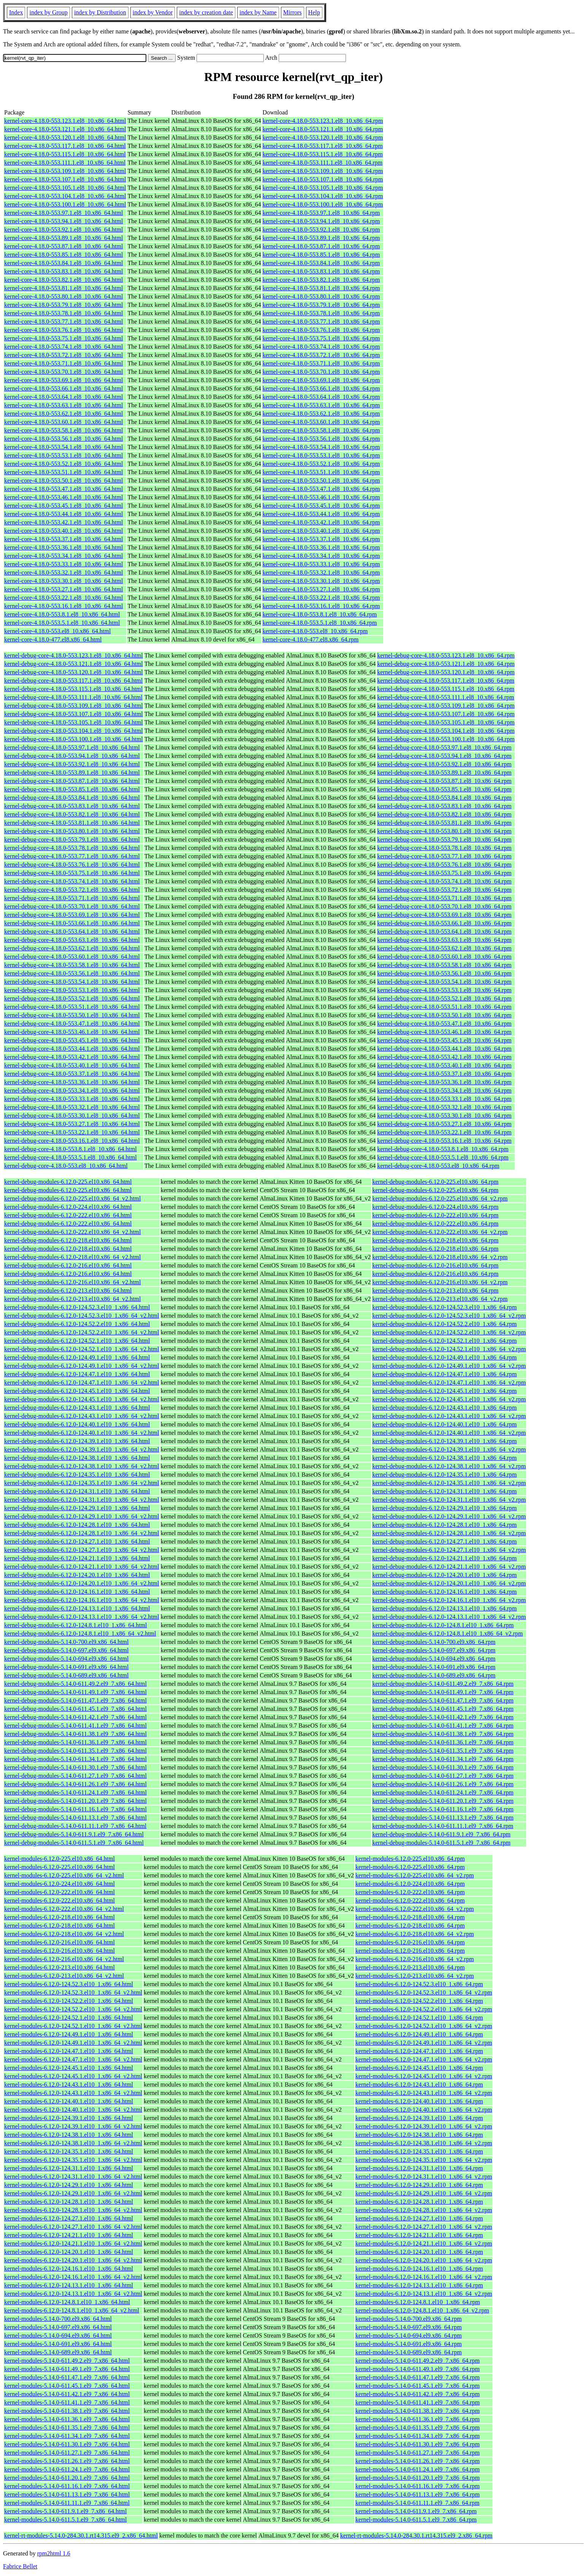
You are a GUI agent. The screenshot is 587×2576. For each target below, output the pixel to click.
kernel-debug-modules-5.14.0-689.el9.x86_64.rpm (433, 1675)
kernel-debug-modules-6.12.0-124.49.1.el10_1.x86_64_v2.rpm (449, 1366)
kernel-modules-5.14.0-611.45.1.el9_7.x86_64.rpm (417, 2385)
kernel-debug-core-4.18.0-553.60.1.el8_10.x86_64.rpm (444, 956)
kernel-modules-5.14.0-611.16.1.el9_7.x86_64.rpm (417, 2486)
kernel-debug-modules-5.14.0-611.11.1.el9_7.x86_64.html (75, 1826)
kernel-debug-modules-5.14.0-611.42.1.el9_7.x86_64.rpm (442, 1717)
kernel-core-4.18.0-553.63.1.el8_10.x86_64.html (63, 405)
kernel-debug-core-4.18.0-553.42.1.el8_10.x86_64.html (72, 1057)
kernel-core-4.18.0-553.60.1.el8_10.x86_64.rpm (321, 422)
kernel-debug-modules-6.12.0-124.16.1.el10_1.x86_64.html (77, 1591)
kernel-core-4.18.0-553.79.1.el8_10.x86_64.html (63, 305)
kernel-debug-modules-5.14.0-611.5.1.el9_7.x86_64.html (74, 1842)
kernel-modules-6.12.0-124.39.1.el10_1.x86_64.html (68, 2118)
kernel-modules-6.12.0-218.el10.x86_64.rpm (410, 1917)
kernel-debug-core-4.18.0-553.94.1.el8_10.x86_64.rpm (444, 756)
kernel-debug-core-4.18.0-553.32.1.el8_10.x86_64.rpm (444, 1107)
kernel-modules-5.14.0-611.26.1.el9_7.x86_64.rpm (417, 2461)
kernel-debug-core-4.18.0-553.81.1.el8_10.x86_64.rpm (444, 822)
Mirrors (292, 12)
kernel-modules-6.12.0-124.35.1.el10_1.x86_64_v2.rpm (423, 2160)
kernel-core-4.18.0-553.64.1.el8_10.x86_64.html (63, 397)
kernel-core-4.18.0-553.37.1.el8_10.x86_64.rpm (321, 539)
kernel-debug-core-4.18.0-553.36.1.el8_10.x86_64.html (72, 1082)
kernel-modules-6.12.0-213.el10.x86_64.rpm (410, 1967)
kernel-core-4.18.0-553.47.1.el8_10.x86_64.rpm (321, 489)
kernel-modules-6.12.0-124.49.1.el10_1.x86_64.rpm (419, 2034)
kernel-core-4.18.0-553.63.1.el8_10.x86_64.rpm (321, 405)
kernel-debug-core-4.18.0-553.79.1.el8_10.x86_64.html (72, 839)
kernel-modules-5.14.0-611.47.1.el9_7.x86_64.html (67, 2377)
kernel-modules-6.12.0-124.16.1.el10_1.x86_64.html (68, 2268)
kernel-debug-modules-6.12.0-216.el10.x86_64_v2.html (72, 1282)
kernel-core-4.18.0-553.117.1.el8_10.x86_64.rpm (322, 146)
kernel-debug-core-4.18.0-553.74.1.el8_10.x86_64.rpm (444, 881)
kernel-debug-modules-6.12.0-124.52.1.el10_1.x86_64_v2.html (81, 1349)
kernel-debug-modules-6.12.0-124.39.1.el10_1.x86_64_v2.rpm (449, 1449)
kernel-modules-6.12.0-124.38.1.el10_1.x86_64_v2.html (73, 2143)
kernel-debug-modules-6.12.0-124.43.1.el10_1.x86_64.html (77, 1407)
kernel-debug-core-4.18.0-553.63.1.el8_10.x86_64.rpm (444, 940)
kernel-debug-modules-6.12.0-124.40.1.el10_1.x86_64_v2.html (81, 1432)
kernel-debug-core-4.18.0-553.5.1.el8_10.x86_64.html (70, 1157)
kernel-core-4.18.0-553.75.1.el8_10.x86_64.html (63, 338)
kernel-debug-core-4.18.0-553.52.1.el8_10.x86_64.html (72, 998)
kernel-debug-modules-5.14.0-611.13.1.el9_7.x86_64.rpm (442, 1817)
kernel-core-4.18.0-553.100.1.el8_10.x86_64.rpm (322, 204)
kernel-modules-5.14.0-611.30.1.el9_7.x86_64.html (67, 2444)
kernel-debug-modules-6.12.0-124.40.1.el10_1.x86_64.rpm (444, 1424)
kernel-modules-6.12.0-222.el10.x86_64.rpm (410, 1892)
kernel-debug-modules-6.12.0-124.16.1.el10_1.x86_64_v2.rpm (449, 1600)
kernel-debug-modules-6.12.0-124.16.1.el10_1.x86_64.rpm (444, 1591)
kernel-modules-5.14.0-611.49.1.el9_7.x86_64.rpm (417, 2369)
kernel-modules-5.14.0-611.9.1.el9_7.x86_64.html (65, 2511)
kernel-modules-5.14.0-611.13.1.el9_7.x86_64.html (67, 2494)
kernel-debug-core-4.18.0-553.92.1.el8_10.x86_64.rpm (444, 764)
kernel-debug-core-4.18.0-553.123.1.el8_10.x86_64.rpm (445, 655)
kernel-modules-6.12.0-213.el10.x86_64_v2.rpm (414, 1975)
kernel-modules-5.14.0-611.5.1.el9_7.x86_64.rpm (416, 2519)
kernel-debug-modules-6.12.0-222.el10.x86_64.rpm (435, 1215)
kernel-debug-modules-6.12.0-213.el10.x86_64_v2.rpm (440, 1299)
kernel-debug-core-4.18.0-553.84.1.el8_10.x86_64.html (72, 797)
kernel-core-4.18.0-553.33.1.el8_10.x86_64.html (63, 564)
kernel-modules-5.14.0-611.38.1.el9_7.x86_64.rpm (417, 2411)
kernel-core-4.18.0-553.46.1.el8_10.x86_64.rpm (321, 497)
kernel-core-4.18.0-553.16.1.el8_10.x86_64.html (63, 606)
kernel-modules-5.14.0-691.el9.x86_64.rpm (408, 2344)
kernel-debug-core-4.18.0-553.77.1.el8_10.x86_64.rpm (444, 856)
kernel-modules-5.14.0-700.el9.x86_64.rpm (408, 2319)
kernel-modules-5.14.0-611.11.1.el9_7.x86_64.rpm (417, 2503)
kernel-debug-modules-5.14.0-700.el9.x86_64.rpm (433, 1642)
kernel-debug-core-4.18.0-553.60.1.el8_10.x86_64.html (72, 956)
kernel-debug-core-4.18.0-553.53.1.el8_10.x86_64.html (72, 990)
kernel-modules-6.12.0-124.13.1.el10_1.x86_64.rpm (419, 2285)
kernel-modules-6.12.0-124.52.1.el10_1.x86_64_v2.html (73, 2026)
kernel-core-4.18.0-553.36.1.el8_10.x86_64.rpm (321, 547)
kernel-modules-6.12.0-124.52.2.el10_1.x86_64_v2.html (73, 2009)
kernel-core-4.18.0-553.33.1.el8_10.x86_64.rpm (321, 564)
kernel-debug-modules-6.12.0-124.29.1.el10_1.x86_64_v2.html (81, 1516)
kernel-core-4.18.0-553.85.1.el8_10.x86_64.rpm (321, 254)
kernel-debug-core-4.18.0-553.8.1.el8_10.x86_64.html (70, 1149)
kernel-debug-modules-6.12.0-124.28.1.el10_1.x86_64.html (77, 1524)
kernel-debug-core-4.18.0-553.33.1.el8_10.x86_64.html (72, 1099)
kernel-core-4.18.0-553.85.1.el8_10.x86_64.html (63, 254)
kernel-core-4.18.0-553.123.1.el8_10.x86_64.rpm (322, 121)
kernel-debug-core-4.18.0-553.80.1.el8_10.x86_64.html (72, 831)
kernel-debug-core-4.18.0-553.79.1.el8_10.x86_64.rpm (444, 839)
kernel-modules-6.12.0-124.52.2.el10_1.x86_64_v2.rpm (423, 2009)
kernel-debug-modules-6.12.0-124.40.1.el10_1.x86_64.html (77, 1424)
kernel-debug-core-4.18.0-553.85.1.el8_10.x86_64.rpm (444, 789)
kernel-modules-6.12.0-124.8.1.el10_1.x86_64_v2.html (71, 2310)
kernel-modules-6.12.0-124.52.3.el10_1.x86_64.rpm (419, 1984)
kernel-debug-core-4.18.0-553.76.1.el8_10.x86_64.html (72, 864)
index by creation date (206, 12)
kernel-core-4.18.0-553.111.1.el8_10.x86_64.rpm (322, 162)
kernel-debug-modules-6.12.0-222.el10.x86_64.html (68, 1215)
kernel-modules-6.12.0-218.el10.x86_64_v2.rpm (414, 1934)
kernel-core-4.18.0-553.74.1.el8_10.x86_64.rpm (321, 346)
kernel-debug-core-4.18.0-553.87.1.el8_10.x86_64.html (72, 781)
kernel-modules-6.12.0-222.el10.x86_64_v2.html (64, 1909)
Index (16, 12)
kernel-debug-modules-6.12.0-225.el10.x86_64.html (68, 1181)
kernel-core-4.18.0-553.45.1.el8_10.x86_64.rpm (321, 505)
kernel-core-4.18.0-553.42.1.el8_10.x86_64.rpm (321, 522)
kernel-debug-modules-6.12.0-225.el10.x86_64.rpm (435, 1181)
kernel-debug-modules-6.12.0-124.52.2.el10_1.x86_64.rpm (444, 1324)
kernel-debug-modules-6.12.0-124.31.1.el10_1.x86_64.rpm (444, 1491)
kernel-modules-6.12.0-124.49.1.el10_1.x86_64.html (68, 2034)
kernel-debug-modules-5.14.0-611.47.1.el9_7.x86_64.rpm (442, 1700)
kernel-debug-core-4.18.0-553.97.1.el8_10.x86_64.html (72, 747)
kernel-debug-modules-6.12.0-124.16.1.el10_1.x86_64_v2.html (81, 1600)
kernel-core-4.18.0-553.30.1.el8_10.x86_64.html (63, 581)
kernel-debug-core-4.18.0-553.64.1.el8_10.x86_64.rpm (444, 931)
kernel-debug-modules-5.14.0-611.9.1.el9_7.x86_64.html (74, 1834)
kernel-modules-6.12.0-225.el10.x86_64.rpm (410, 1858)
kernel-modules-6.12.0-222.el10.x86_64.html (59, 1892)
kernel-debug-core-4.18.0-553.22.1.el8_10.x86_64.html (72, 1132)
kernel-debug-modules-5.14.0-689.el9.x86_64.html (66, 1675)
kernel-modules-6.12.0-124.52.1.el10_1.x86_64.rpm (419, 2017)
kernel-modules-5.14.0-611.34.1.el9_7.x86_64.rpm (417, 2436)
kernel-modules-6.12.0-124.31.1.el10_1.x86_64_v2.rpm (423, 2176)
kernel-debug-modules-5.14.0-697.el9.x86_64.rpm (433, 1650)
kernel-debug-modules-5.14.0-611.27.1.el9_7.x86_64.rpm (442, 1775)
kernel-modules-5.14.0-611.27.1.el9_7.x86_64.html (67, 2452)
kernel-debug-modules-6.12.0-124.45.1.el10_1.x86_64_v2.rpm (449, 1399)
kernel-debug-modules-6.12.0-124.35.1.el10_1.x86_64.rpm (444, 1474)
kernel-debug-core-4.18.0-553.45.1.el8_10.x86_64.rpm (444, 1040)
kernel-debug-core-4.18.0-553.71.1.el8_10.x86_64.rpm (444, 898)
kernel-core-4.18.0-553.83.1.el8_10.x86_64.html (63, 271)
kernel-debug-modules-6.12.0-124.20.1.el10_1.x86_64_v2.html (81, 1583)
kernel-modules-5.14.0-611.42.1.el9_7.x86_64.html (67, 2394)
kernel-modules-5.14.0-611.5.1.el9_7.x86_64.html (65, 2519)
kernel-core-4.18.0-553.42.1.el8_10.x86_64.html (63, 522)
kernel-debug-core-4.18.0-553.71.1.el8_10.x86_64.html (72, 898)
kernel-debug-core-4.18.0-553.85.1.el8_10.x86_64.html (72, 789)
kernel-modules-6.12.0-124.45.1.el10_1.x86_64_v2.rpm (423, 2076)
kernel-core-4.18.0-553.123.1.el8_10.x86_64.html (65, 121)
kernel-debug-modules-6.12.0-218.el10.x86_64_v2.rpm (440, 1257)
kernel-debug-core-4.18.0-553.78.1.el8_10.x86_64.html (72, 848)
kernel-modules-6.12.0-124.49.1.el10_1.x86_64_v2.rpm (423, 2042)
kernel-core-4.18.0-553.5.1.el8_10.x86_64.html (62, 622)
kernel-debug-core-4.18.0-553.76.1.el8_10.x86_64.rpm (444, 864)
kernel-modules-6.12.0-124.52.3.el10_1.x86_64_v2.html (73, 1992)
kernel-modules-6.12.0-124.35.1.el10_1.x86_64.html (68, 2151)
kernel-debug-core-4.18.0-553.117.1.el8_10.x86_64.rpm (445, 680)
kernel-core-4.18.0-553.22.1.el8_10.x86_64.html (63, 597)
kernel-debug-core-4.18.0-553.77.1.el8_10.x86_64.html (72, 856)
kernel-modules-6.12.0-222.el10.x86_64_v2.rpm (414, 1909)
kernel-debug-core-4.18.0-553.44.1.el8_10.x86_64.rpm (444, 1048)
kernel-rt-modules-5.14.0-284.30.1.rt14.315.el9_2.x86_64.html (81, 2535)
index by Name (258, 12)
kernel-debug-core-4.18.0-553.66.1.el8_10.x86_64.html (72, 923)
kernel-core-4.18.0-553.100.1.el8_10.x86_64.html (65, 204)
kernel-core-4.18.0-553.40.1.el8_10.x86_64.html (63, 530)
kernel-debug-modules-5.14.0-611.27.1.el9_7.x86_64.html (75, 1775)
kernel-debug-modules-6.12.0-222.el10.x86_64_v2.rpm (440, 1232)
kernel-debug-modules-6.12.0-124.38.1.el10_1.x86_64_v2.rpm (449, 1466)
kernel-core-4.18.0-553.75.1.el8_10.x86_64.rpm (321, 338)
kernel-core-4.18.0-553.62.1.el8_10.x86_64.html (63, 413)
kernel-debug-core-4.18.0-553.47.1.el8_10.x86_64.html (72, 1023)
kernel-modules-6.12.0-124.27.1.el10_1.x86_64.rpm (419, 2218)
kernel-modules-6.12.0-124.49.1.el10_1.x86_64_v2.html (73, 2042)
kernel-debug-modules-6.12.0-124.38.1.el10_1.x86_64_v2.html (81, 1466)
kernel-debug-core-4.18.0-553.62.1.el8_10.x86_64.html (72, 948)
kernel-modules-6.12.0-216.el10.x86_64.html (59, 1942)
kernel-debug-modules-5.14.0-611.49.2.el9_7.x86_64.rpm (442, 1683)
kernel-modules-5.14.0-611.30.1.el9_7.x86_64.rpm (417, 2444)
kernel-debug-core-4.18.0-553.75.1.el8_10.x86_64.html (72, 873)
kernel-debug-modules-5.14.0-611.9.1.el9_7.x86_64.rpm (441, 1834)
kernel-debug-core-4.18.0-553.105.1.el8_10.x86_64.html (73, 722)
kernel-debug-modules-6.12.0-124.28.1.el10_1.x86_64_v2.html (81, 1533)
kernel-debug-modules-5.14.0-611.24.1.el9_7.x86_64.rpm (442, 1792)
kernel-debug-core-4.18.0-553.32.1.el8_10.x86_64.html (72, 1107)
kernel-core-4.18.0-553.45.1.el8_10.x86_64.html (63, 505)
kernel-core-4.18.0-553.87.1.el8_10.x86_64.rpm (321, 246)
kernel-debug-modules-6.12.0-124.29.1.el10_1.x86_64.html (77, 1508)
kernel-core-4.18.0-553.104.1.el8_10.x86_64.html (65, 196)
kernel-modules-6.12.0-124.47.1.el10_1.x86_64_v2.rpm (423, 2059)
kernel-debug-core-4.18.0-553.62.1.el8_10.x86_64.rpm (444, 948)
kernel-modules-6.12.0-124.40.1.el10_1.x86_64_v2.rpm (423, 2109)
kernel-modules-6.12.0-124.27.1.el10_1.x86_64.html (68, 2218)
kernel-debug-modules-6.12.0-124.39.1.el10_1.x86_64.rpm (444, 1441)
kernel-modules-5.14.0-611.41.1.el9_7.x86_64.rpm (417, 2402)
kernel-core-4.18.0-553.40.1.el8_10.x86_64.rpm (321, 530)
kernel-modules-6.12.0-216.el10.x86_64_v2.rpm (414, 1959)
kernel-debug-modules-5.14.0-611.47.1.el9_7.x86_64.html (75, 1700)
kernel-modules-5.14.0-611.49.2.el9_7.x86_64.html (67, 2360)
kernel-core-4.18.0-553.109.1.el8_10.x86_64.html (65, 171)
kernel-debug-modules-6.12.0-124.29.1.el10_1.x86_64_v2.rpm (449, 1516)
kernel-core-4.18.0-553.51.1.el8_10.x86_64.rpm (321, 472)
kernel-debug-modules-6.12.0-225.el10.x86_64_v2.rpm (440, 1198)
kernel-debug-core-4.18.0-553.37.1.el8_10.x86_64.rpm (444, 1073)
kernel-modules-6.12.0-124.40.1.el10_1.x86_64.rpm (419, 2101)
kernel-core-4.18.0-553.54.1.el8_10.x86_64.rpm (321, 447)
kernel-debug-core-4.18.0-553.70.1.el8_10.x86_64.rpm (444, 906)
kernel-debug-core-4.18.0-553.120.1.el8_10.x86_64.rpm (445, 672)
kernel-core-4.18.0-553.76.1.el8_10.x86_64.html (63, 330)
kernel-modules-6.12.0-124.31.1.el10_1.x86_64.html (68, 2168)
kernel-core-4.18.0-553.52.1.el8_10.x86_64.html (63, 464)
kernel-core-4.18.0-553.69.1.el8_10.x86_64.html (63, 380)
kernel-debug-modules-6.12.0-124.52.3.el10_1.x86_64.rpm (444, 1307)
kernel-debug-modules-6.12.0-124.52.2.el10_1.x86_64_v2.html (81, 1332)
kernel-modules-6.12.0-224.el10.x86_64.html (59, 1883)
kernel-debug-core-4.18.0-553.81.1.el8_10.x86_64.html (72, 822)
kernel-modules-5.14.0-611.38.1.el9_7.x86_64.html (67, 2411)
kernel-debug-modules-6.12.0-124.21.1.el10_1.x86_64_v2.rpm (449, 1566)
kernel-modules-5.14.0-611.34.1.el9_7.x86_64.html (67, 2436)
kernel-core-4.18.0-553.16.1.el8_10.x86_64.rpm (321, 606)
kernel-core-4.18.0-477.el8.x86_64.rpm (310, 639)
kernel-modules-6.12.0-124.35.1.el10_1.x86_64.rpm (419, 2151)
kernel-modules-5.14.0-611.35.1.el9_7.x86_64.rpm (417, 2427)
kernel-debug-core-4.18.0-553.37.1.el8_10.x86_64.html (72, 1073)
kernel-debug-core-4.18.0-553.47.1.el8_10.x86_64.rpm (444, 1023)
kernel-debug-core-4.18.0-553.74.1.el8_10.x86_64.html (72, 881)
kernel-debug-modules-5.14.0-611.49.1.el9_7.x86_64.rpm (442, 1692)
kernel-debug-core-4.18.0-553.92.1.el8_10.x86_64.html (72, 764)
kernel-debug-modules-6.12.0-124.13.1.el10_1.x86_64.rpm (444, 1608)
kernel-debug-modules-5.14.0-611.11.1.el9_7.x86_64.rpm (442, 1826)
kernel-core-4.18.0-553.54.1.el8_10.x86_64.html (63, 447)
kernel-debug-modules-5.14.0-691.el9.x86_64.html (66, 1667)
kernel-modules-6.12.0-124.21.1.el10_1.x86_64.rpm (419, 2235)
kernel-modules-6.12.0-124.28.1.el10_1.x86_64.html (68, 2201)
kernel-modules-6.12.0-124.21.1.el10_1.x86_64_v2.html (73, 2243)
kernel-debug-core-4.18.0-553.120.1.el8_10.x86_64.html (73, 672)
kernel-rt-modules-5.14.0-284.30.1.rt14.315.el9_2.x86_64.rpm (416, 2535)
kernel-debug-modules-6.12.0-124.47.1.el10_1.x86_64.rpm (444, 1374)
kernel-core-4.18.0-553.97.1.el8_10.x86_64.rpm (321, 213)
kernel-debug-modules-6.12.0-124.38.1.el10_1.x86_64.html (77, 1458)
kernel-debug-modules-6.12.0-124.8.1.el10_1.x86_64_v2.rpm (447, 1633)
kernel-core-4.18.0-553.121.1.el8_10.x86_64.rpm (322, 129)
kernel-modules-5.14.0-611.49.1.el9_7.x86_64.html (67, 2369)
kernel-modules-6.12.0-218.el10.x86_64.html (59, 1917)
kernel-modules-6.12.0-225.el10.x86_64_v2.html (64, 1875)
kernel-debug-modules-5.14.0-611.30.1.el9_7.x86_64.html (75, 1767)
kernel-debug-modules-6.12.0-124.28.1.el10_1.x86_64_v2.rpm (449, 1533)
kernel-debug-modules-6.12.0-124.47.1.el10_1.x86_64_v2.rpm (449, 1382)
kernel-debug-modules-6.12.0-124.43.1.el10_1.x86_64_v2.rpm (449, 1416)
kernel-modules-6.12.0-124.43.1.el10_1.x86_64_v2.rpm (423, 2093)
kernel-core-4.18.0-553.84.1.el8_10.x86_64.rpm (321, 263)
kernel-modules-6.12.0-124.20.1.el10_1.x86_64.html (68, 2252)
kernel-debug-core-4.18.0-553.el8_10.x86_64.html (66, 1166)
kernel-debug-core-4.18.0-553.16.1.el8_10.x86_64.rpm (444, 1140)
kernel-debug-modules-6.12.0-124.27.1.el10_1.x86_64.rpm (444, 1541)
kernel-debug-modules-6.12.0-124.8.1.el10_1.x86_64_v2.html (80, 1633)
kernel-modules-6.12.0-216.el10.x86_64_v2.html (64, 1959)
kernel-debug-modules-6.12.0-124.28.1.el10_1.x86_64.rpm (444, 1524)
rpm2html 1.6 (53, 2553)
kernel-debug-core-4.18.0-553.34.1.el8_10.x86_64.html (72, 1090)
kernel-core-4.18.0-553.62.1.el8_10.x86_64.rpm (321, 413)
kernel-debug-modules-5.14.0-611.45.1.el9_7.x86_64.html (75, 1709)
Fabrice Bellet (20, 2566)
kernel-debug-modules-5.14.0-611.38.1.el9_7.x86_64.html (75, 1734)
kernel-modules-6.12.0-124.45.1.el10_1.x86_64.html (68, 2068)
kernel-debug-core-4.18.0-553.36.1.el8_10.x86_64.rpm (444, 1082)
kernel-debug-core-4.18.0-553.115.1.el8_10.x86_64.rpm (445, 689)
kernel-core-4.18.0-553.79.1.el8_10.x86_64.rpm (321, 305)
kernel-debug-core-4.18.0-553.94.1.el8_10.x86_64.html (72, 756)
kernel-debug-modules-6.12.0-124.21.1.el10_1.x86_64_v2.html (81, 1566)
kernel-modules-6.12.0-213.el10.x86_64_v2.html (64, 1975)
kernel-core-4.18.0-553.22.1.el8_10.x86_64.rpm (321, 597)
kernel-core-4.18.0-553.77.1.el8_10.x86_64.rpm (321, 321)
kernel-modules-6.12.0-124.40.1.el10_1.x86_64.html (68, 2101)
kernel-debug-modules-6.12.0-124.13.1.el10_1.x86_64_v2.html (81, 1617)
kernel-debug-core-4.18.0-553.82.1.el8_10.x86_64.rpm (444, 814)
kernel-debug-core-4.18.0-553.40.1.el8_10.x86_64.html (72, 1065)
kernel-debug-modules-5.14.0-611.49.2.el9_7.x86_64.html (75, 1683)
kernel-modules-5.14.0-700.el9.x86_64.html (58, 2319)
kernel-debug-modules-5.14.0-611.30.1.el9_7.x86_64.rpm (442, 1767)
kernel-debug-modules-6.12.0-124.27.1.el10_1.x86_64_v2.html (81, 1550)
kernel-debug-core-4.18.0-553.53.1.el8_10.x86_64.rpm (444, 990)
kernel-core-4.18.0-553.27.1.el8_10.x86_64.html (63, 589)
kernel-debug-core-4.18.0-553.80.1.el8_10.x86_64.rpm (444, 831)
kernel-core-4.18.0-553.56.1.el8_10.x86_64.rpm (321, 438)
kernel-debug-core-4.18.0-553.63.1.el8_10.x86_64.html (72, 940)
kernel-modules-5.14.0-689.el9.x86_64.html (58, 2352)
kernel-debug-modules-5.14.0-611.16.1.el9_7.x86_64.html (75, 1809)
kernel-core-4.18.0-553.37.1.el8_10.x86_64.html (63, 539)
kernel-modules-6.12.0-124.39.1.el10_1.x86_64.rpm (419, 2118)
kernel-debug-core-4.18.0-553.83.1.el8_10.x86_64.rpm (444, 806)
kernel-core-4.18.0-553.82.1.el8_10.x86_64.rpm (321, 279)
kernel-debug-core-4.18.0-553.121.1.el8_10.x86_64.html (73, 664)
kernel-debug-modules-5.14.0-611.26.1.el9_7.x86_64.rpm (442, 1784)
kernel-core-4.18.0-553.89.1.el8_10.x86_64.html (63, 238)
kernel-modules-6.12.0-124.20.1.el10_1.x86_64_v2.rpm (423, 2260)
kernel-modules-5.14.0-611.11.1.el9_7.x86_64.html (67, 2503)
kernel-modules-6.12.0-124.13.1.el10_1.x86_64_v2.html (73, 2293)
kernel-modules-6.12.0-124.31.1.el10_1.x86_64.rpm (419, 2168)
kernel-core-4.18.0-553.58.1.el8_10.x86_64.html (63, 430)
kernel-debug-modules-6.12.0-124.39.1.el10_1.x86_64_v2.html (81, 1449)
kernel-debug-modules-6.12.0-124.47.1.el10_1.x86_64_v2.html (81, 1382)
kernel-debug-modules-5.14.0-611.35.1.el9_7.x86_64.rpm (442, 1750)
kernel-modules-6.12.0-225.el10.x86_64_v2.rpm (414, 1875)
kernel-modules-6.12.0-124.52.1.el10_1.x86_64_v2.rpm (423, 2026)
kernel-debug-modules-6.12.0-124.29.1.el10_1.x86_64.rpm (444, 1508)
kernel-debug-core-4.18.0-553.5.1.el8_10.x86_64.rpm (442, 1157)
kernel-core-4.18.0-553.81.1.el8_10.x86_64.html (63, 288)
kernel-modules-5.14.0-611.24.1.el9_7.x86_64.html (67, 2469)
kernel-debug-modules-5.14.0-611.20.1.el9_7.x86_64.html (75, 1801)
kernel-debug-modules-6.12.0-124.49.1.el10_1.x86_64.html (77, 1357)
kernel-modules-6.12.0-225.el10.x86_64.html (59, 1858)
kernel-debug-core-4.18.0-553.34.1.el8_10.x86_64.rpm (444, 1090)
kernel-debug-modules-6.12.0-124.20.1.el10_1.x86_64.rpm (444, 1575)
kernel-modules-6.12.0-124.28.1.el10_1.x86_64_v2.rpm (423, 2210)
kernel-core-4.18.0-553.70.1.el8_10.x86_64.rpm (321, 371)
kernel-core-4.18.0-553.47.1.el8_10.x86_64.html (63, 489)
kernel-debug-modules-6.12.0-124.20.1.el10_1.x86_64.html (77, 1575)
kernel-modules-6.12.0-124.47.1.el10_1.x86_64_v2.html (73, 2059)
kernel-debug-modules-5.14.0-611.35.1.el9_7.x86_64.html (75, 1750)
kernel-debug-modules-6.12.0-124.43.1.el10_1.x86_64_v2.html (81, 1416)
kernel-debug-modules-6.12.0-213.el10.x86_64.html (68, 1290)
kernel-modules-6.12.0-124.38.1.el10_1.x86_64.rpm (419, 2134)
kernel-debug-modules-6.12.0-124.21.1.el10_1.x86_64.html (77, 1558)
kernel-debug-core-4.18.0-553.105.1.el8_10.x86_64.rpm (445, 722)
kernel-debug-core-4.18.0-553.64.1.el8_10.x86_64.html (72, 931)
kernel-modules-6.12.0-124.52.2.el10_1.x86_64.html (68, 2001)
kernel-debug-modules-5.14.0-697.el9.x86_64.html (66, 1650)
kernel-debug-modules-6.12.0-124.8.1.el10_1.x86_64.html (75, 1625)
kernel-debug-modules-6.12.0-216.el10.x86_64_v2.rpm (440, 1282)
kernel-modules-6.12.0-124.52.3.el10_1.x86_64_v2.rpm (423, 1992)
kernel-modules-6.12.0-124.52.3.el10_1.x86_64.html (68, 1984)
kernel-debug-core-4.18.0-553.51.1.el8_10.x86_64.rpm (444, 1007)
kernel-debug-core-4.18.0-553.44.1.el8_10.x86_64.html (72, 1048)
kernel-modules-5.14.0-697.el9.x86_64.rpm (408, 2327)
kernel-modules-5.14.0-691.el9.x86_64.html (58, 2344)
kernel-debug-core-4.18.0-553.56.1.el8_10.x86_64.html (72, 973)
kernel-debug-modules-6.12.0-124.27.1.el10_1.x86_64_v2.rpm (449, 1550)
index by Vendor (153, 12)
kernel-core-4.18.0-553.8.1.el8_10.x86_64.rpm (319, 614)
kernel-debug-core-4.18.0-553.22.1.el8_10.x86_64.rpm (444, 1132)
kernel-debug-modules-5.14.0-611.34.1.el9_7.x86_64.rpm (442, 1759)
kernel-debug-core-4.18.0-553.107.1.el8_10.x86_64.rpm (445, 714)
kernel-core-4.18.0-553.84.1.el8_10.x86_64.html (63, 263)
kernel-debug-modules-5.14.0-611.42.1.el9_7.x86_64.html (75, 1717)
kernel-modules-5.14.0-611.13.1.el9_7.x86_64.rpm (417, 2494)
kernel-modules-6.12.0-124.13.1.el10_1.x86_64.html (68, 2285)
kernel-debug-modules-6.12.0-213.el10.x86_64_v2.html (72, 1299)
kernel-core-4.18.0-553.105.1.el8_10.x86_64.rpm (322, 187)
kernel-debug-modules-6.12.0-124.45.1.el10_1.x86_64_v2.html (81, 1399)
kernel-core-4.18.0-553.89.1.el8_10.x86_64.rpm (321, 238)
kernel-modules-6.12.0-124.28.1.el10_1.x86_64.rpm (419, 2201)
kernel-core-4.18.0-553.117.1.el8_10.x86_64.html (65, 146)
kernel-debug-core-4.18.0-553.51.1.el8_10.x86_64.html (72, 1007)
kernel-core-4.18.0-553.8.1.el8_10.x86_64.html (62, 614)
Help (314, 12)
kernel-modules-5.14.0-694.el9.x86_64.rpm (408, 2335)
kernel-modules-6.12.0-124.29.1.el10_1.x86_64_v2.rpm (423, 2193)
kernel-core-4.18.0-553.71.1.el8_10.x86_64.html (63, 363)
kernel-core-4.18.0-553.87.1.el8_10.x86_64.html (63, 246)
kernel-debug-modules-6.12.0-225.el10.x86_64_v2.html (72, 1198)
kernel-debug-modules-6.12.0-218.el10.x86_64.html (68, 1240)
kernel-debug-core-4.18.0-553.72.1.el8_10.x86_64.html (72, 889)
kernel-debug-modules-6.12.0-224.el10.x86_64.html (68, 1207)
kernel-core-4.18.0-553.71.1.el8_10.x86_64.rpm (321, 363)
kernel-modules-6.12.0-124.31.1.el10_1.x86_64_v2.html (73, 2176)
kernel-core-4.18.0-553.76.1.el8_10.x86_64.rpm (321, 330)
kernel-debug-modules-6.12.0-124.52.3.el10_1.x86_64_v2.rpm (449, 1315)
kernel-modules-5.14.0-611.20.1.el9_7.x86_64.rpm (417, 2477)
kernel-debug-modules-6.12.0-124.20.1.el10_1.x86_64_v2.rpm (449, 1583)
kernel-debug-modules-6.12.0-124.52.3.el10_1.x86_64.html (77, 1307)
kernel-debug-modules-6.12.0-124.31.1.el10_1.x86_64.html (77, 1491)
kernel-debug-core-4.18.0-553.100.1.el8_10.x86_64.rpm (445, 739)
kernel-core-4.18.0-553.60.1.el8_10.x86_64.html (63, 422)
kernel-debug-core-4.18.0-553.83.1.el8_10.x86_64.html (72, 806)
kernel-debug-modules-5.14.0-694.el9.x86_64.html (66, 1658)
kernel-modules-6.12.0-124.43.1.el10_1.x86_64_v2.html (73, 2093)
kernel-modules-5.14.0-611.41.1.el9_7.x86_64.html (67, 2402)
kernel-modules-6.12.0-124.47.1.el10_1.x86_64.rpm (419, 2051)
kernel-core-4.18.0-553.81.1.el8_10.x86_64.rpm (321, 288)
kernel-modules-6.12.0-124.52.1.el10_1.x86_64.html (68, 2017)
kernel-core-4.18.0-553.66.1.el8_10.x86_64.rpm (321, 388)
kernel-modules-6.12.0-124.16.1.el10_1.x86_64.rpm (419, 2268)
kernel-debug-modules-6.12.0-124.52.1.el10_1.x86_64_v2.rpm (449, 1349)
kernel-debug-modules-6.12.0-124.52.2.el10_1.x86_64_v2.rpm (449, 1332)
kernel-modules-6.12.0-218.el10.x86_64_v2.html (64, 1934)
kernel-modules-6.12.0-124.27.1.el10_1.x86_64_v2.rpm (423, 2226)
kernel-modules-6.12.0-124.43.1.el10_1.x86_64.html (68, 2084)
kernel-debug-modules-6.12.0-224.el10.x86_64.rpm (435, 1207)
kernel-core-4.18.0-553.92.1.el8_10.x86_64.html (63, 229)
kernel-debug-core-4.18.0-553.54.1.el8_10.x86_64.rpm (444, 981)
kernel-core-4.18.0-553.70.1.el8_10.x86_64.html (63, 371)
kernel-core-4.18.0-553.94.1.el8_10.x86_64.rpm (321, 221)
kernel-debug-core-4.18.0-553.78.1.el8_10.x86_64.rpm (444, 848)
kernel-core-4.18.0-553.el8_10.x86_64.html (57, 631)
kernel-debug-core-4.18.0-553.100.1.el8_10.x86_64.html (73, 739)
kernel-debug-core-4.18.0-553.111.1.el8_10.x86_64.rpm (445, 697)
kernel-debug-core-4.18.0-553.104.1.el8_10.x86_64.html (73, 730)
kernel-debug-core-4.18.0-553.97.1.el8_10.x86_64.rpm (444, 747)
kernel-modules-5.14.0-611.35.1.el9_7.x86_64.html (67, 2427)
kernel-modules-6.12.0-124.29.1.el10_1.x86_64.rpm (419, 2185)
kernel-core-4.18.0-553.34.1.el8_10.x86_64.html (63, 556)
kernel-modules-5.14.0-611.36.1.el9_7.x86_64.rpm (417, 2419)
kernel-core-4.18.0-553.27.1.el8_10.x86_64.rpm (321, 589)
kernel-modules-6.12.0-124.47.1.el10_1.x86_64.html (68, 2051)
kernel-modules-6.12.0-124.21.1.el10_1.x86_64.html (68, 2235)
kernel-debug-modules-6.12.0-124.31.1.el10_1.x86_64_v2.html (81, 1499)
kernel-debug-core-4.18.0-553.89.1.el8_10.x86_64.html (72, 772)
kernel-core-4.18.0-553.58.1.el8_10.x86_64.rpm (321, 430)
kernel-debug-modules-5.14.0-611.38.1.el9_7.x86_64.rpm (442, 1734)
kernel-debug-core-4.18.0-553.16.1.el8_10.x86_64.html (72, 1140)
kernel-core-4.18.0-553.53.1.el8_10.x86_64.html (63, 455)
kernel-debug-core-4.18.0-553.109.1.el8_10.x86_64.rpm (445, 705)
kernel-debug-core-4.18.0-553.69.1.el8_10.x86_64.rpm (444, 915)
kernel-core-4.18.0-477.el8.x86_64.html (53, 639)
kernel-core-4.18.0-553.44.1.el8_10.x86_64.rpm (321, 514)
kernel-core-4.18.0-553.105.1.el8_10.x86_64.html (65, 187)
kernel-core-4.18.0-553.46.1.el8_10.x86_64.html (63, 497)
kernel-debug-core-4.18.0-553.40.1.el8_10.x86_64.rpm (444, 1065)
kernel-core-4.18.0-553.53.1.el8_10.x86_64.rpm (321, 455)
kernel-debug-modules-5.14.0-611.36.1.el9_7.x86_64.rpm (442, 1742)
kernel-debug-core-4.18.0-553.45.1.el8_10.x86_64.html (72, 1040)
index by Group (48, 12)
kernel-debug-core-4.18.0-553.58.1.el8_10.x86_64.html (72, 965)
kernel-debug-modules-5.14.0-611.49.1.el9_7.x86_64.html (75, 1692)
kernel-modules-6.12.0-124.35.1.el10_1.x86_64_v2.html (73, 2160)
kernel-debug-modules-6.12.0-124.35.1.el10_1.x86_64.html (77, 1474)
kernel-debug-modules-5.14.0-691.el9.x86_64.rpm (433, 1667)
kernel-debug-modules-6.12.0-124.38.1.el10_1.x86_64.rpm (444, 1458)
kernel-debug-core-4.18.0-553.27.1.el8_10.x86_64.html (72, 1124)
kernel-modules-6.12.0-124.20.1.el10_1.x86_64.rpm (419, 2252)
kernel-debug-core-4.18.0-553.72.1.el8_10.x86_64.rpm (444, 889)
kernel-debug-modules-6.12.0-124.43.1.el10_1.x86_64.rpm (444, 1407)
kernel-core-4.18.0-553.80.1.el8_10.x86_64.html (63, 296)
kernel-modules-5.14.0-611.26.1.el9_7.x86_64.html (67, 2461)
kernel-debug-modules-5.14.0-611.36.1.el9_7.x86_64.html (75, 1742)
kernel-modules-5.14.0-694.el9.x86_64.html (58, 2335)
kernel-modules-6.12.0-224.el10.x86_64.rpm (410, 1883)
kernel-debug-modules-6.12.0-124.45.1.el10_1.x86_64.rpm (444, 1391)
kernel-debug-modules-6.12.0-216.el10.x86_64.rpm (435, 1265)
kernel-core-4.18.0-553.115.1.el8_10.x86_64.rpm (322, 154)
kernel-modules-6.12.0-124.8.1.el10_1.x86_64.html (67, 2302)
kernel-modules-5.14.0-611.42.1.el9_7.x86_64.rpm (417, 2394)
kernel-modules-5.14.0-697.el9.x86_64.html (58, 2327)
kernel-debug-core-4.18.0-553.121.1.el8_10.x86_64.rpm (445, 664)
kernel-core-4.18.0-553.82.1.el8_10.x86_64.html (63, 279)
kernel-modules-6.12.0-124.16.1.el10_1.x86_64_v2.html (73, 2277)
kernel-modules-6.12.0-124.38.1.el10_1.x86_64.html (68, 2134)
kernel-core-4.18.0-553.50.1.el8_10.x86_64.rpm (321, 480)
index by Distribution (100, 12)
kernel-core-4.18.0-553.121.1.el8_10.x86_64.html (65, 129)
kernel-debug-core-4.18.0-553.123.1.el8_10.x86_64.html (73, 655)
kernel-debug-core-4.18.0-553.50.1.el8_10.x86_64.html (72, 1015)
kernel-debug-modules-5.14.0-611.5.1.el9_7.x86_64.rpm (441, 1842)
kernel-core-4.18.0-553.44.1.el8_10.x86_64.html (63, 514)
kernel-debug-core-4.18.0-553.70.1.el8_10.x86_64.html (72, 906)
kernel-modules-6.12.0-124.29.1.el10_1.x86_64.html (68, 2185)
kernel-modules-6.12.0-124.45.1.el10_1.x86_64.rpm (419, 2068)
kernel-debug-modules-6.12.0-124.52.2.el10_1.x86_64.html (77, 1324)
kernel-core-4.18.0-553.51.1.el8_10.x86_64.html (63, 472)
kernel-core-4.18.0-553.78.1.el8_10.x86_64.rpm (321, 313)
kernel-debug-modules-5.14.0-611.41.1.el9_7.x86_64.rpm (442, 1725)
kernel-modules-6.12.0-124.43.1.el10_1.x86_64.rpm (419, 2084)
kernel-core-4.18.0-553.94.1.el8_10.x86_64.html (63, 221)
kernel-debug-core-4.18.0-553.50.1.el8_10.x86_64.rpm (444, 1015)
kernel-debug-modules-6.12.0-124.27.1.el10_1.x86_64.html (77, 1541)
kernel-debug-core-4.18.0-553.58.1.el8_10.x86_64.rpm (444, 965)
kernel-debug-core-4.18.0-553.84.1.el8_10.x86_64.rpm (444, 797)
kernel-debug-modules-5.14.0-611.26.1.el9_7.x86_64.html (75, 1784)
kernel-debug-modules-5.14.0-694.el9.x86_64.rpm (433, 1658)
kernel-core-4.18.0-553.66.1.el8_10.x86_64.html (63, 388)
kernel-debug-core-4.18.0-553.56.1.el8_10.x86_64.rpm (444, 973)
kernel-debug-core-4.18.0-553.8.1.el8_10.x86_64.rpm (442, 1149)
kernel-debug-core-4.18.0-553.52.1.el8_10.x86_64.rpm (444, 998)
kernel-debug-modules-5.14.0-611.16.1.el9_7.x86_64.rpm (442, 1809)
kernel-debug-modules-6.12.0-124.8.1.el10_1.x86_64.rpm (443, 1625)
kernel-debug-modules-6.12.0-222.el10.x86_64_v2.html (72, 1232)
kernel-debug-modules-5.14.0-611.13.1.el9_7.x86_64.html (75, 1817)
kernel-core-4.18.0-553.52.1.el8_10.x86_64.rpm (321, 464)
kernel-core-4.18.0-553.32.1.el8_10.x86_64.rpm (321, 572)
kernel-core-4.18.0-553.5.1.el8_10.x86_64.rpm (319, 622)
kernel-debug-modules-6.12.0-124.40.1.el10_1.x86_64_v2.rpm (449, 1432)
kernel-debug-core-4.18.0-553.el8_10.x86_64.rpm (438, 1166)
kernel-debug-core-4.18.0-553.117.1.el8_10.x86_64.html (73, 680)
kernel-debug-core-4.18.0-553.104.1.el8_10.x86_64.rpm (445, 730)
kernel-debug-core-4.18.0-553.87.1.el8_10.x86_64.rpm (444, 781)
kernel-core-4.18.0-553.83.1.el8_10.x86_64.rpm (321, 271)
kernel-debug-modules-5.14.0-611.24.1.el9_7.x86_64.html (75, 1792)
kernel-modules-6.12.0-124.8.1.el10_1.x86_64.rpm (417, 2302)
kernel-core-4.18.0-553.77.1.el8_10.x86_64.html (63, 321)
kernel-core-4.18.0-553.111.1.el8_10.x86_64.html (64, 162)
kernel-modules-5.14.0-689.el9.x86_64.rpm (408, 2352)
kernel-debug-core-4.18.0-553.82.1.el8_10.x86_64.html (72, 814)
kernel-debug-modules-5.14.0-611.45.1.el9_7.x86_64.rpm (442, 1709)
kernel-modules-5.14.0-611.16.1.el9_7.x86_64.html (67, 2486)
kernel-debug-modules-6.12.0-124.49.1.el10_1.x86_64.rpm (444, 1357)
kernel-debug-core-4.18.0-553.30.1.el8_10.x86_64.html (72, 1115)
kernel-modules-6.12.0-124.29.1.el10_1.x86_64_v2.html (73, 2193)
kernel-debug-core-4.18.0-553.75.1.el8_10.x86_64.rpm (444, 873)
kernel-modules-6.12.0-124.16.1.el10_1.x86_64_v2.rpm (423, 2277)
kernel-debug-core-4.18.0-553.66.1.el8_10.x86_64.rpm (444, 923)
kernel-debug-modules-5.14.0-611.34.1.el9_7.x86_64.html (75, 1759)
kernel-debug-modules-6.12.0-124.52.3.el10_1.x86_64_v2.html (81, 1315)
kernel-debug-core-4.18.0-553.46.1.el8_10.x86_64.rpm (444, 1032)
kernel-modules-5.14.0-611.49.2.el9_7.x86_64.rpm (417, 2360)
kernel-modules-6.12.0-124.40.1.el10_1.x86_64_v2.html (73, 2109)
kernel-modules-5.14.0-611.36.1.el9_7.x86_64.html (67, 2419)
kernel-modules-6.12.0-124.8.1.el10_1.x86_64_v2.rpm (422, 2310)
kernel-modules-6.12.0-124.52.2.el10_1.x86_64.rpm (419, 2001)
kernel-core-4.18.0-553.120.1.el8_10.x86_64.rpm (322, 137)
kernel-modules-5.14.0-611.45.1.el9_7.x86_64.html (67, 2385)
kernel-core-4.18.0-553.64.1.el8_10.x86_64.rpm (321, 397)
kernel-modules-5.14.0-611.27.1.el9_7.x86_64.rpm (417, 2452)
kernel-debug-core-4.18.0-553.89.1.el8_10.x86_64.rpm (444, 772)
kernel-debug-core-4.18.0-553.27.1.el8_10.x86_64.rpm (444, 1124)
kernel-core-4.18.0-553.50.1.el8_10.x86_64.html (63, 480)
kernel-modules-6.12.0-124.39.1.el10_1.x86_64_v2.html (73, 2126)
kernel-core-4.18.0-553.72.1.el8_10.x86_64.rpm (321, 355)
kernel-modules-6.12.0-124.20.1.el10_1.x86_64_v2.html (73, 2260)
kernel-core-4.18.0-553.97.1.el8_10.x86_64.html (63, 213)
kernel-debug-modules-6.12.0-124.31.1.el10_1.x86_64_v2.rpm (449, 1499)
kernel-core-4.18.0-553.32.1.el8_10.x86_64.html (63, 572)
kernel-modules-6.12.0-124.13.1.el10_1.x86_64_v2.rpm (423, 2293)
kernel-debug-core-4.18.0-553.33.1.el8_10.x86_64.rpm (444, 1099)
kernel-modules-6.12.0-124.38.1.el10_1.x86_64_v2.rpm (423, 2143)
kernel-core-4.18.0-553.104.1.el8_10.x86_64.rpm (322, 196)
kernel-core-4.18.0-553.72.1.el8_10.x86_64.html (63, 355)
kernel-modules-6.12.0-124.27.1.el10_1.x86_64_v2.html (73, 2226)
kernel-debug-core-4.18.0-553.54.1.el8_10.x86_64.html (72, 981)
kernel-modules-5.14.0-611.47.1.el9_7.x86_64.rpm (417, 2377)
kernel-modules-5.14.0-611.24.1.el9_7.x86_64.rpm (417, 2469)
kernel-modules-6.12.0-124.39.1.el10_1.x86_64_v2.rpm (423, 2126)
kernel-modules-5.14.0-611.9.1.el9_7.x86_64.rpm (416, 2511)
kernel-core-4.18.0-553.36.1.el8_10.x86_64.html (63, 547)
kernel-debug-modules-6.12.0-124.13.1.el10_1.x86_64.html (77, 1608)
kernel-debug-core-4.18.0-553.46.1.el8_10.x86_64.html (72, 1032)
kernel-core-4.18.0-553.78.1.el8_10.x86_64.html (63, 313)
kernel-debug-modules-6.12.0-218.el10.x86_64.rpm (435, 1240)
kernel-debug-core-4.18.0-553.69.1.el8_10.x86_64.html (72, 915)
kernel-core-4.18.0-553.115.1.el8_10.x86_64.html (65, 154)
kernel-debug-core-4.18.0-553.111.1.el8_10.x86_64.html (73, 697)
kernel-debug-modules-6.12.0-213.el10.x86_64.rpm (435, 1290)
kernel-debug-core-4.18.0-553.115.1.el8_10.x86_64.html (73, 689)
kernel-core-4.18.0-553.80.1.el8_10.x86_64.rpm (321, 296)
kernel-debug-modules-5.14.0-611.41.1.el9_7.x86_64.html (75, 1725)
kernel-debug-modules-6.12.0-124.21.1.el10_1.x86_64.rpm (444, 1558)
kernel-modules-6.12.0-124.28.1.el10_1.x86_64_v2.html (73, 2210)
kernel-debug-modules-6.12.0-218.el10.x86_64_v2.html (72, 1257)
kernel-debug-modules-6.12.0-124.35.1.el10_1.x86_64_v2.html (81, 1483)
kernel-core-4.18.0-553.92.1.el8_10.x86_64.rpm (321, 229)
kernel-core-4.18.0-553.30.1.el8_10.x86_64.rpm (321, 581)
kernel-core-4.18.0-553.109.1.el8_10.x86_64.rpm (322, 171)
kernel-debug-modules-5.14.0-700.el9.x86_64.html (66, 1642)
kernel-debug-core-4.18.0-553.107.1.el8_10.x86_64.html (73, 714)
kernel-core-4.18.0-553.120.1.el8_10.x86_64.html (65, 137)
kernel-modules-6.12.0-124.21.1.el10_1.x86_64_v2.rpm (423, 2243)
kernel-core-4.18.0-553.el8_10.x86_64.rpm (315, 631)
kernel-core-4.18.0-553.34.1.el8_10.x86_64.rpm (321, 556)
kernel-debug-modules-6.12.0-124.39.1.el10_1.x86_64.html (77, 1441)
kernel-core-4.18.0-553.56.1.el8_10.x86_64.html (63, 438)
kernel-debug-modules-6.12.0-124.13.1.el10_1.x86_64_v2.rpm (449, 1617)
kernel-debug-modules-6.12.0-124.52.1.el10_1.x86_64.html (77, 1340)
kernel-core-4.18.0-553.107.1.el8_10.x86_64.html (65, 179)
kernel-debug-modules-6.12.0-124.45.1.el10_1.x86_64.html (77, 1391)
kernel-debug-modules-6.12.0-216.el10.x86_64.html (68, 1265)
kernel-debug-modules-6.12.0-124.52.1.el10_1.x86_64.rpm (444, 1340)
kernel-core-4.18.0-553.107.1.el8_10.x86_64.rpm (322, 179)
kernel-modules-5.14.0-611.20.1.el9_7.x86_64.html (67, 2477)
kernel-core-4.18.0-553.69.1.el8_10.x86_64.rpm (321, 380)
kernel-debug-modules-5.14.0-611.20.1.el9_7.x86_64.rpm (442, 1801)
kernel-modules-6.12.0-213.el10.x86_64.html (59, 1967)
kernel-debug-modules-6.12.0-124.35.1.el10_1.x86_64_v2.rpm (449, 1483)
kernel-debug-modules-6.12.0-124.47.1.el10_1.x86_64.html (77, 1374)
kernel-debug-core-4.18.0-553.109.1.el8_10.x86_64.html (73, 705)
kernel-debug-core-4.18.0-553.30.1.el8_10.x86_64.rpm (444, 1115)
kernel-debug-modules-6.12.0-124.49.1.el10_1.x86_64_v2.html (81, 1366)
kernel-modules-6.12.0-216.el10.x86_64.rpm (410, 1942)
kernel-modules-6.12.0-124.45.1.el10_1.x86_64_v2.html (73, 2076)
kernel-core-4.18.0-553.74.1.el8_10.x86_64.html (63, 346)
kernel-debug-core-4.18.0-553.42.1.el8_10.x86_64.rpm (444, 1057)
